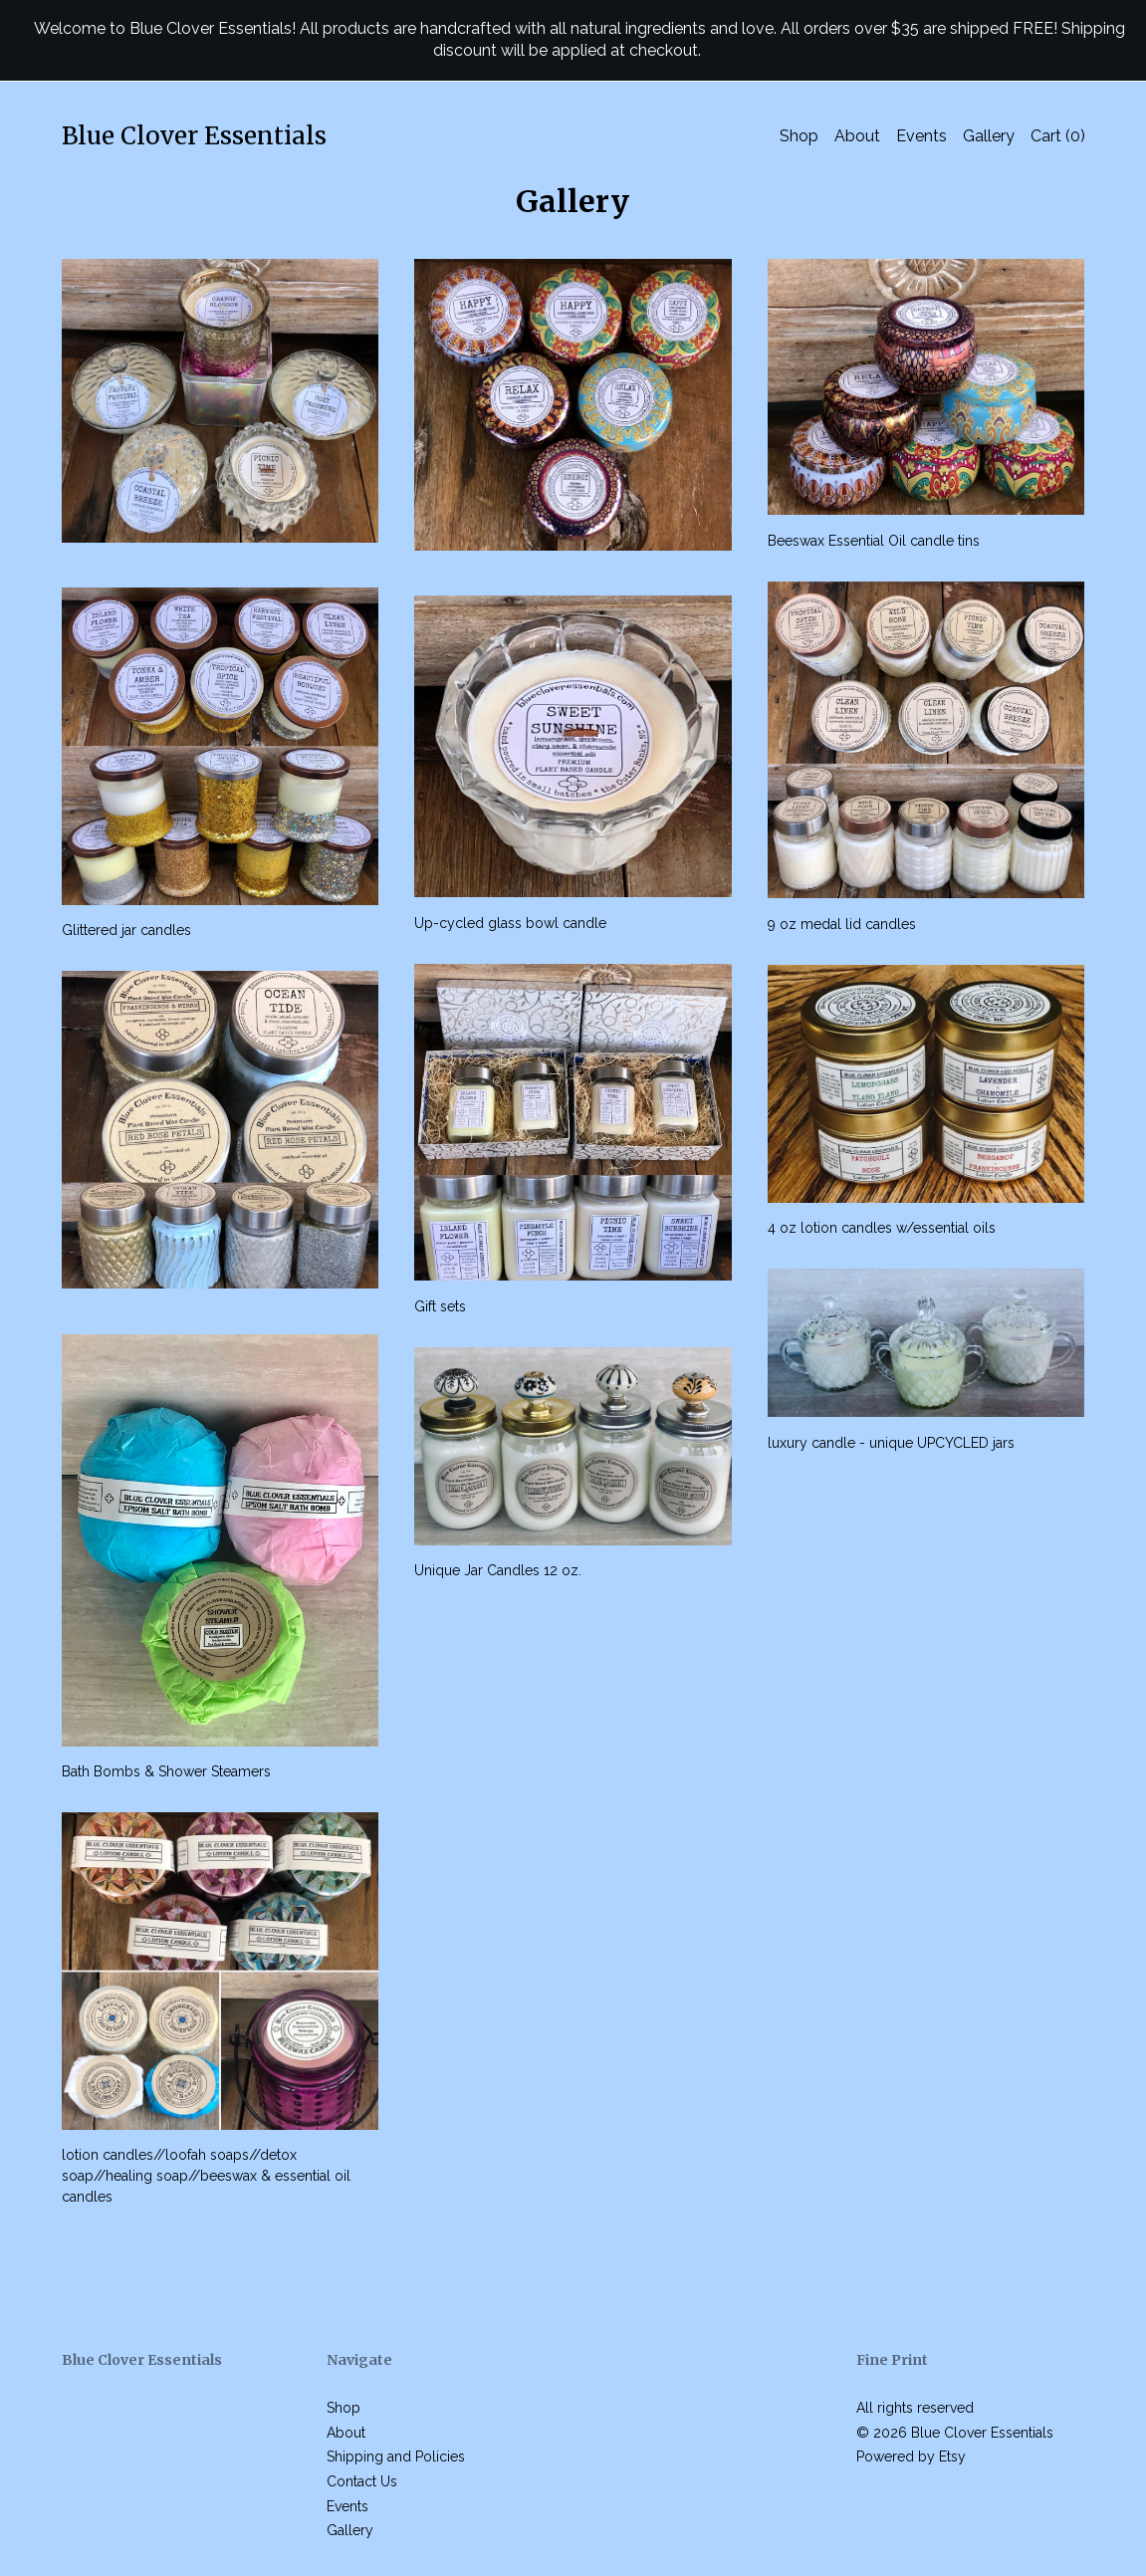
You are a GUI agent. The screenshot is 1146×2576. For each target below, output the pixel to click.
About (857, 135)
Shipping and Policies (396, 2456)
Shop (799, 135)
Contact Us (362, 2481)
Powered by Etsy (911, 2456)
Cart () (1058, 135)
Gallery (989, 135)
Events (921, 135)
